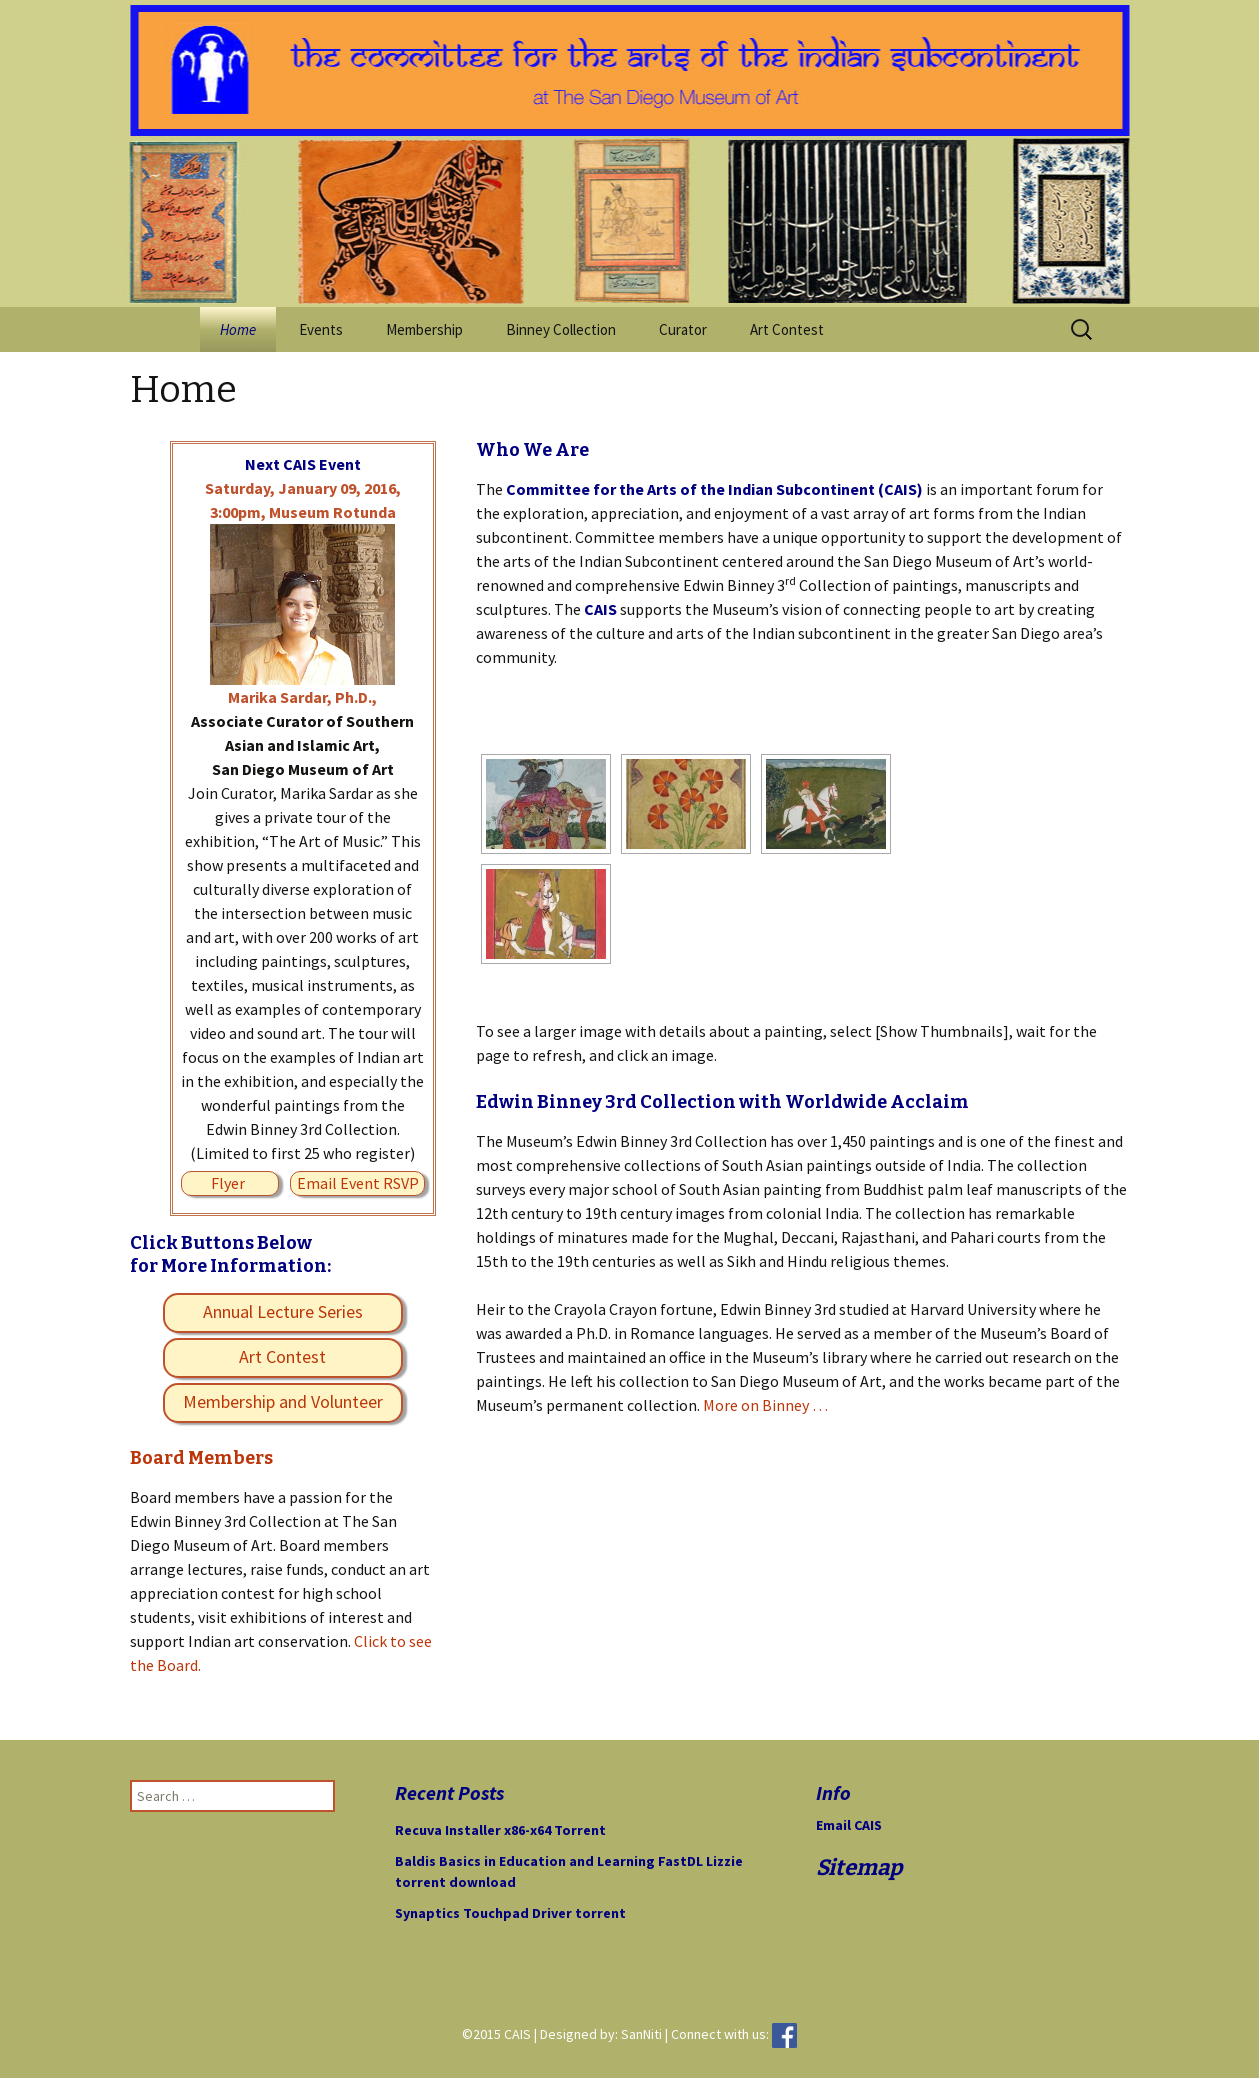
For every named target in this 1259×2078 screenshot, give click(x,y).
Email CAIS (849, 1825)
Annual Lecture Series (283, 1311)
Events (321, 329)
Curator (683, 329)
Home (238, 329)
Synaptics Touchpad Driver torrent (510, 1913)
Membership (424, 329)
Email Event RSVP (358, 1183)
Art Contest (787, 329)
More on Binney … (765, 1405)
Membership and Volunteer (283, 1401)
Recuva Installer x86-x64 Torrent (500, 1830)
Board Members (201, 1458)
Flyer (228, 1183)
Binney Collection (561, 329)
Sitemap (859, 1867)
